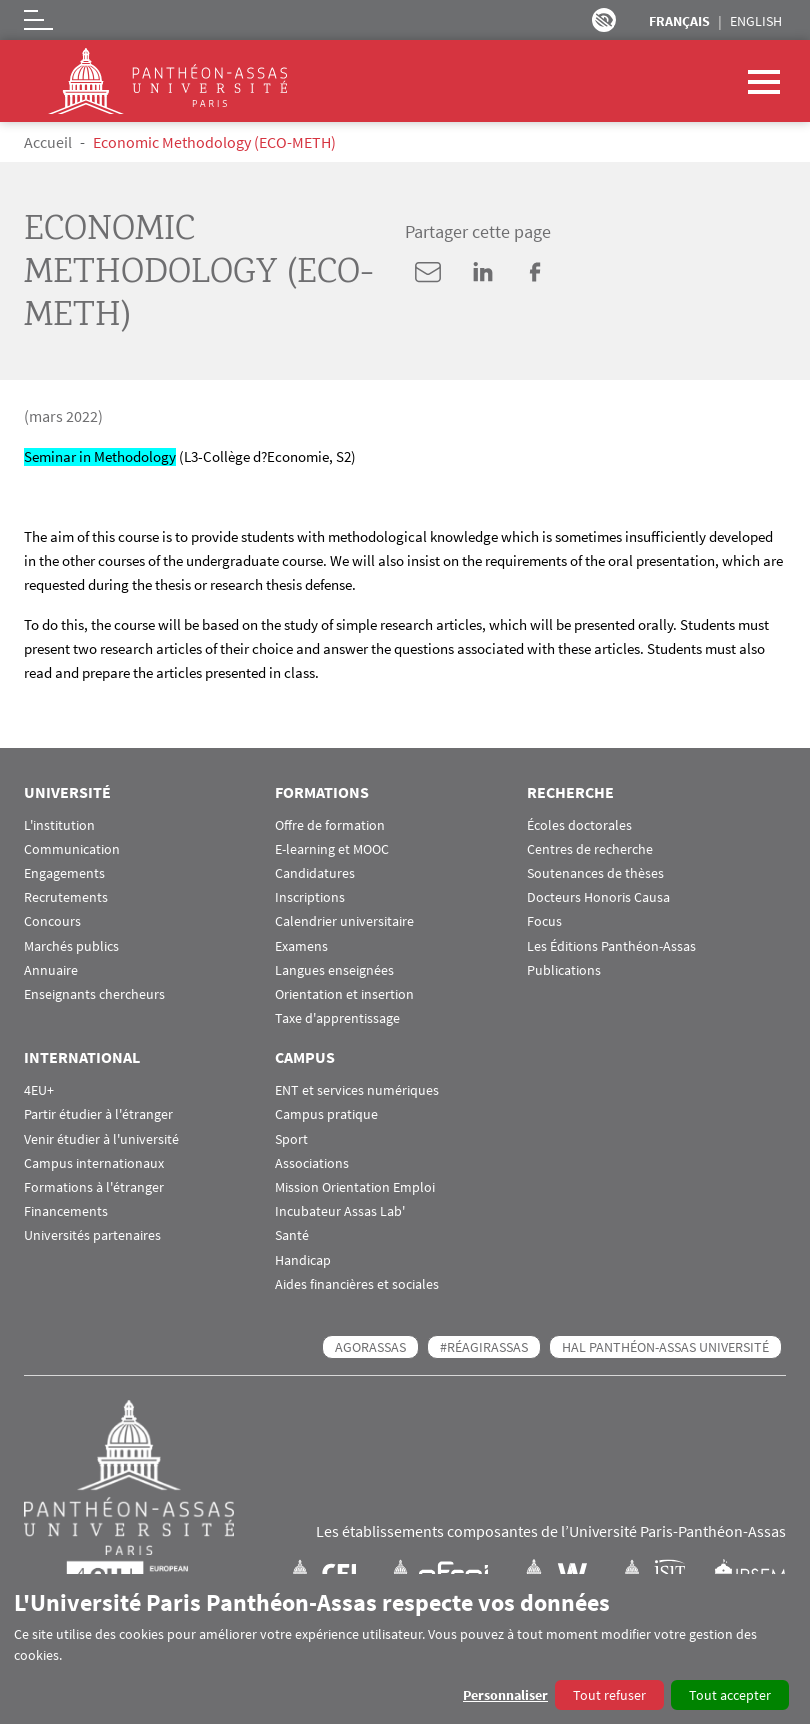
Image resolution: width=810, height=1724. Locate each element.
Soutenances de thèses (595, 873)
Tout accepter (730, 1695)
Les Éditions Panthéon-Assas (611, 946)
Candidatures (315, 873)
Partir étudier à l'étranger (98, 1114)
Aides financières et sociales (357, 1284)
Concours (52, 921)
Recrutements (66, 897)
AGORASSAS (370, 1347)
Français (679, 21)
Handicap (303, 1260)
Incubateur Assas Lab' (340, 1211)
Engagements (64, 873)
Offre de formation (330, 825)
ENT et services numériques (357, 1090)
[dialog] (405, 1649)
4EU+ (39, 1090)
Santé (292, 1235)
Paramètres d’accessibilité (604, 20)
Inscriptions (310, 897)
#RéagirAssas (484, 1347)
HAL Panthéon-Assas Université (665, 1347)
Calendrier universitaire (344, 921)
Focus (544, 921)
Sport (291, 1139)
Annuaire (51, 970)
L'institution (59, 825)
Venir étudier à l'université (101, 1139)
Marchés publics (71, 946)
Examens (301, 946)
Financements (66, 1211)
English (756, 21)
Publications (564, 970)
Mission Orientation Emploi (355, 1187)
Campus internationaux (94, 1163)
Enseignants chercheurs (94, 994)
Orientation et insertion (344, 994)
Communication (72, 849)
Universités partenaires (92, 1235)
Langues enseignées (334, 970)
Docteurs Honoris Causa (598, 897)
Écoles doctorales (579, 825)
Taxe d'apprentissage (337, 1018)
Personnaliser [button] (505, 1695)
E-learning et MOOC (332, 849)
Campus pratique (326, 1114)
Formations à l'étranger (94, 1187)
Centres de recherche (590, 849)
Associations (312, 1163)
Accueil (48, 142)
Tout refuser (609, 1695)
